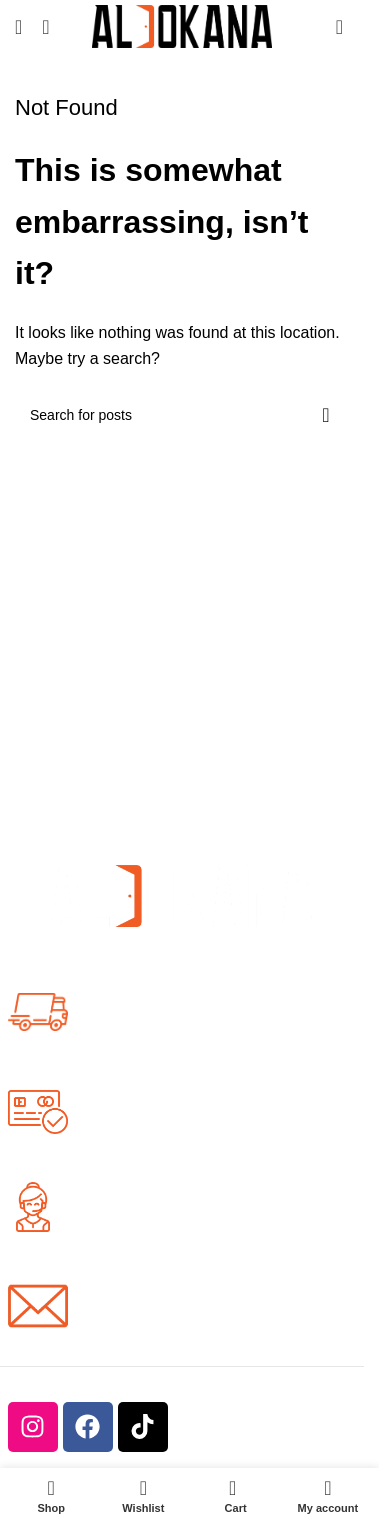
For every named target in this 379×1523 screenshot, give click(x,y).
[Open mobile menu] (18, 27)
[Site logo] (182, 25)
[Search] (45, 27)
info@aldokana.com (159, 1316)
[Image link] (182, 894)
